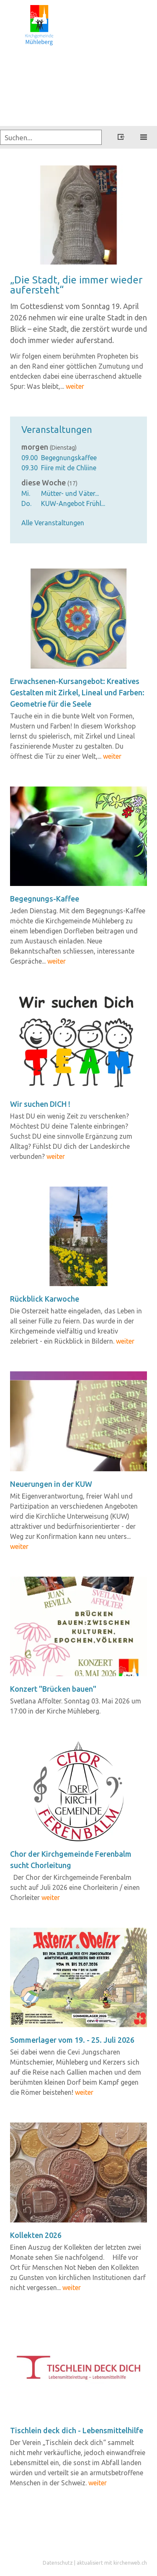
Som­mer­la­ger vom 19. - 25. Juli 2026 (72, 2040)
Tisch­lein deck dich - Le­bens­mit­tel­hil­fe (76, 2430)
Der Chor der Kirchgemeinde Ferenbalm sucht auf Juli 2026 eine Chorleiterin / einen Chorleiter (75, 1887)
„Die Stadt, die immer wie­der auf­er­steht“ (76, 285)
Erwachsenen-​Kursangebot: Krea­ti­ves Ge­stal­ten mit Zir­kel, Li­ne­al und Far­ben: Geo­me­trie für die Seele (77, 692)
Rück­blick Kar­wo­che (44, 1299)
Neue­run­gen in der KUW (51, 1484)
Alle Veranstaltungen (52, 523)
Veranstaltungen (56, 429)
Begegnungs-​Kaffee (44, 898)
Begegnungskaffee (69, 457)
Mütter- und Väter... (70, 493)
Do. (26, 503)
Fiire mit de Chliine (68, 468)
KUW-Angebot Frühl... (73, 503)
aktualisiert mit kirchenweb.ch (112, 2563)
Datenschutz (58, 2563)
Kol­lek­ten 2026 (36, 2235)
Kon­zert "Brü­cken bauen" (53, 1689)
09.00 (29, 457)
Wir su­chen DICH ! (40, 1104)
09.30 (29, 468)
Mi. (25, 493)
